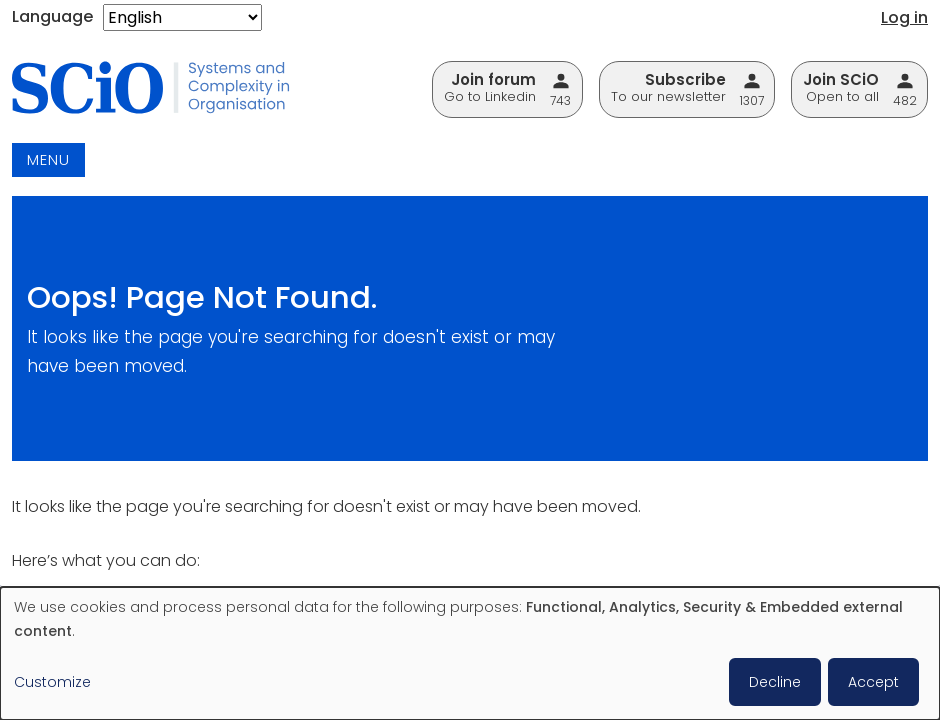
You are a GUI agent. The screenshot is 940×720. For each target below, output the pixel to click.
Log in (904, 17)
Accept (873, 682)
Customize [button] (52, 682)
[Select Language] (182, 17)
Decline (775, 682)
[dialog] (470, 653)
